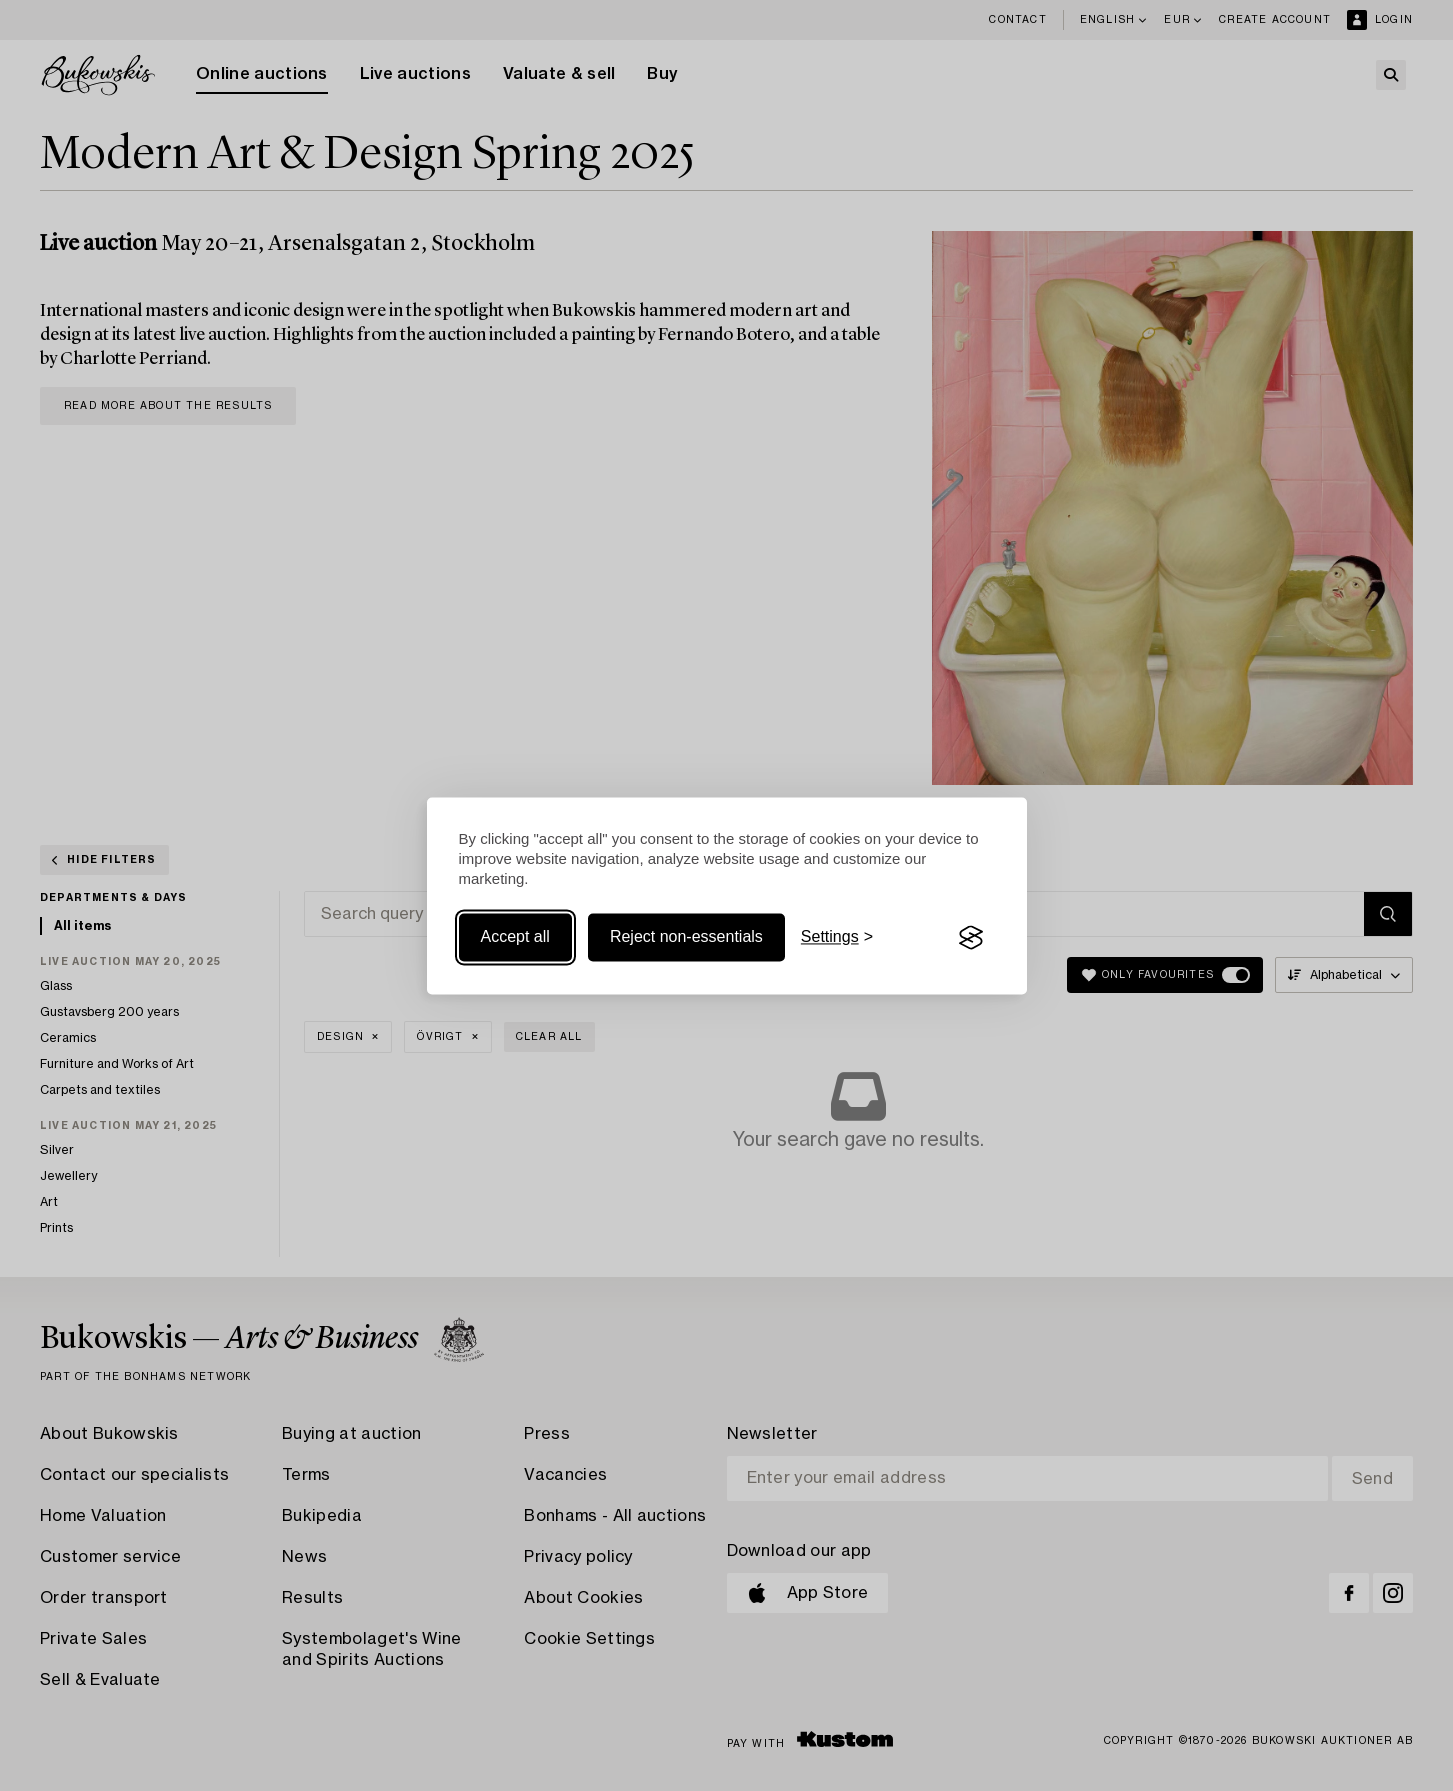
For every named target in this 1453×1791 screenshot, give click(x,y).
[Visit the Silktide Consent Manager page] (971, 938)
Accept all (515, 937)
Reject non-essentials (686, 937)
